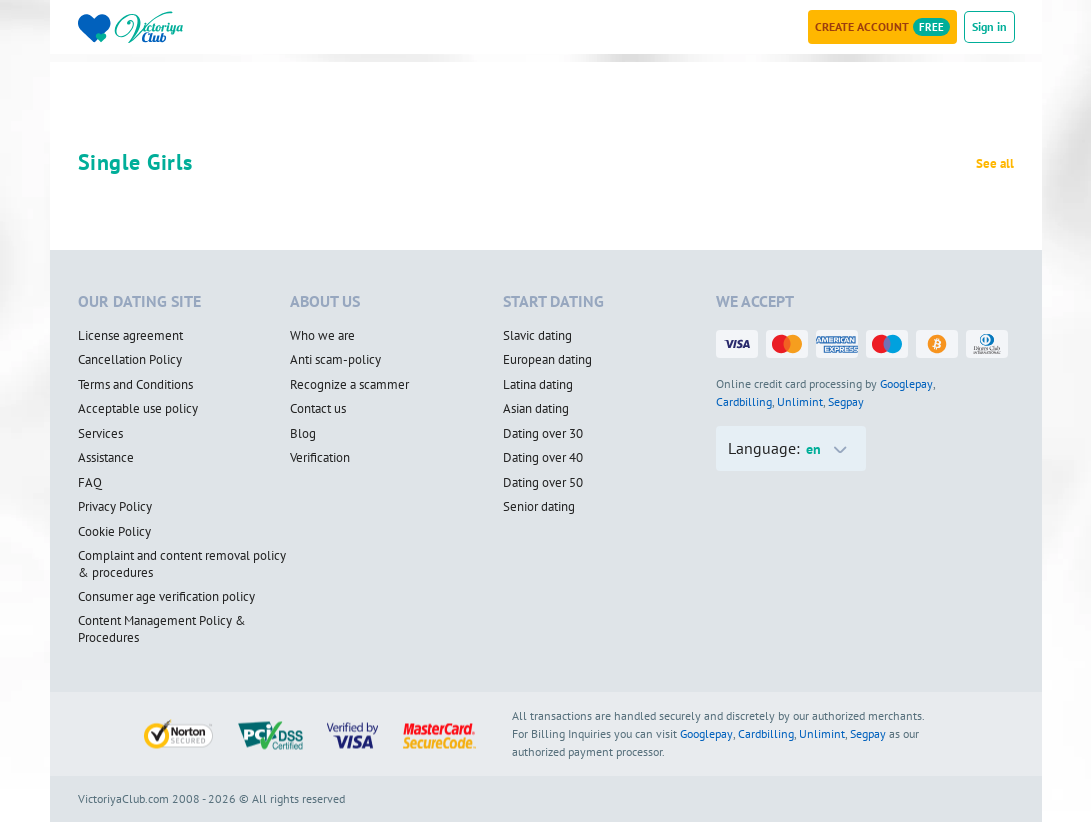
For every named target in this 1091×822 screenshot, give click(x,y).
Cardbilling (744, 401)
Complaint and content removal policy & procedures (182, 564)
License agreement (130, 336)
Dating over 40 (543, 458)
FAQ (90, 483)
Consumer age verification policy (166, 597)
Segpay (846, 401)
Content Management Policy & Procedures (162, 629)
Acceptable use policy (138, 409)
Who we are (322, 336)
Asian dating (536, 409)
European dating (547, 360)
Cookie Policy (114, 532)
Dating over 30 (543, 434)
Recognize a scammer (349, 385)
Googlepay (906, 383)
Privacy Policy (115, 507)
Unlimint (800, 401)
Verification (320, 458)
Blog (303, 434)
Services (100, 434)
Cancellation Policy (130, 360)
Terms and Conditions (135, 385)
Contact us (318, 409)
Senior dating (539, 507)
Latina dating (538, 385)
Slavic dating (537, 336)
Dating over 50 (543, 483)
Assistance (106, 458)
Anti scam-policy (335, 360)
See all (995, 164)
